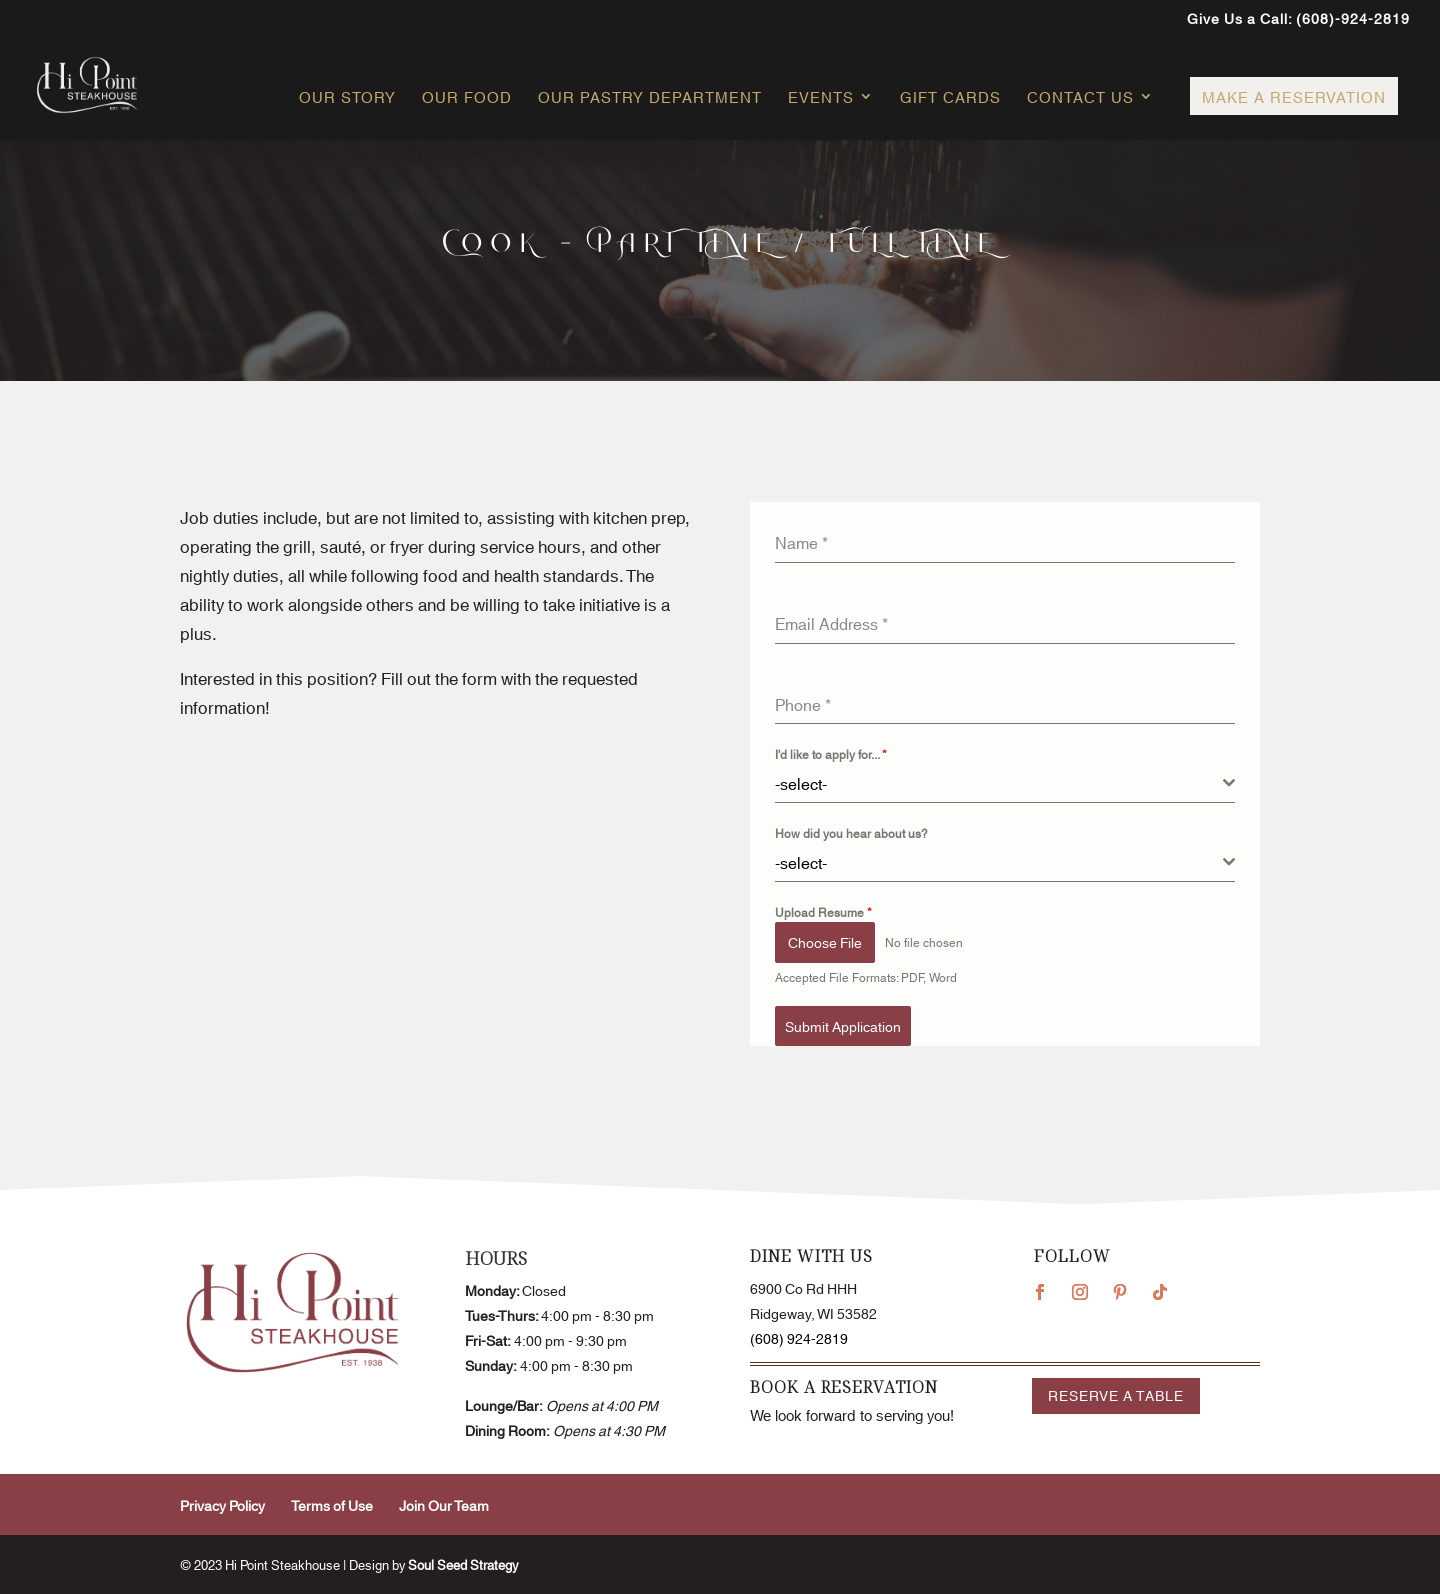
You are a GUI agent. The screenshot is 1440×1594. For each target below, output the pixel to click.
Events (821, 98)
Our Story (347, 98)
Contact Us (1080, 98)
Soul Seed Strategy (463, 1564)
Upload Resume (823, 911)
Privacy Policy (222, 1505)
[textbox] (999, 783)
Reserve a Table (1116, 1395)
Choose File (825, 942)
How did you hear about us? (851, 832)
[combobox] (1005, 783)
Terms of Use (332, 1505)
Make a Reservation (1294, 96)
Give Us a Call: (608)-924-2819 (1298, 19)
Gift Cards (950, 98)
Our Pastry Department (650, 98)
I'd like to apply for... (831, 753)
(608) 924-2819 (799, 1338)
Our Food (467, 98)
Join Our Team (444, 1505)
